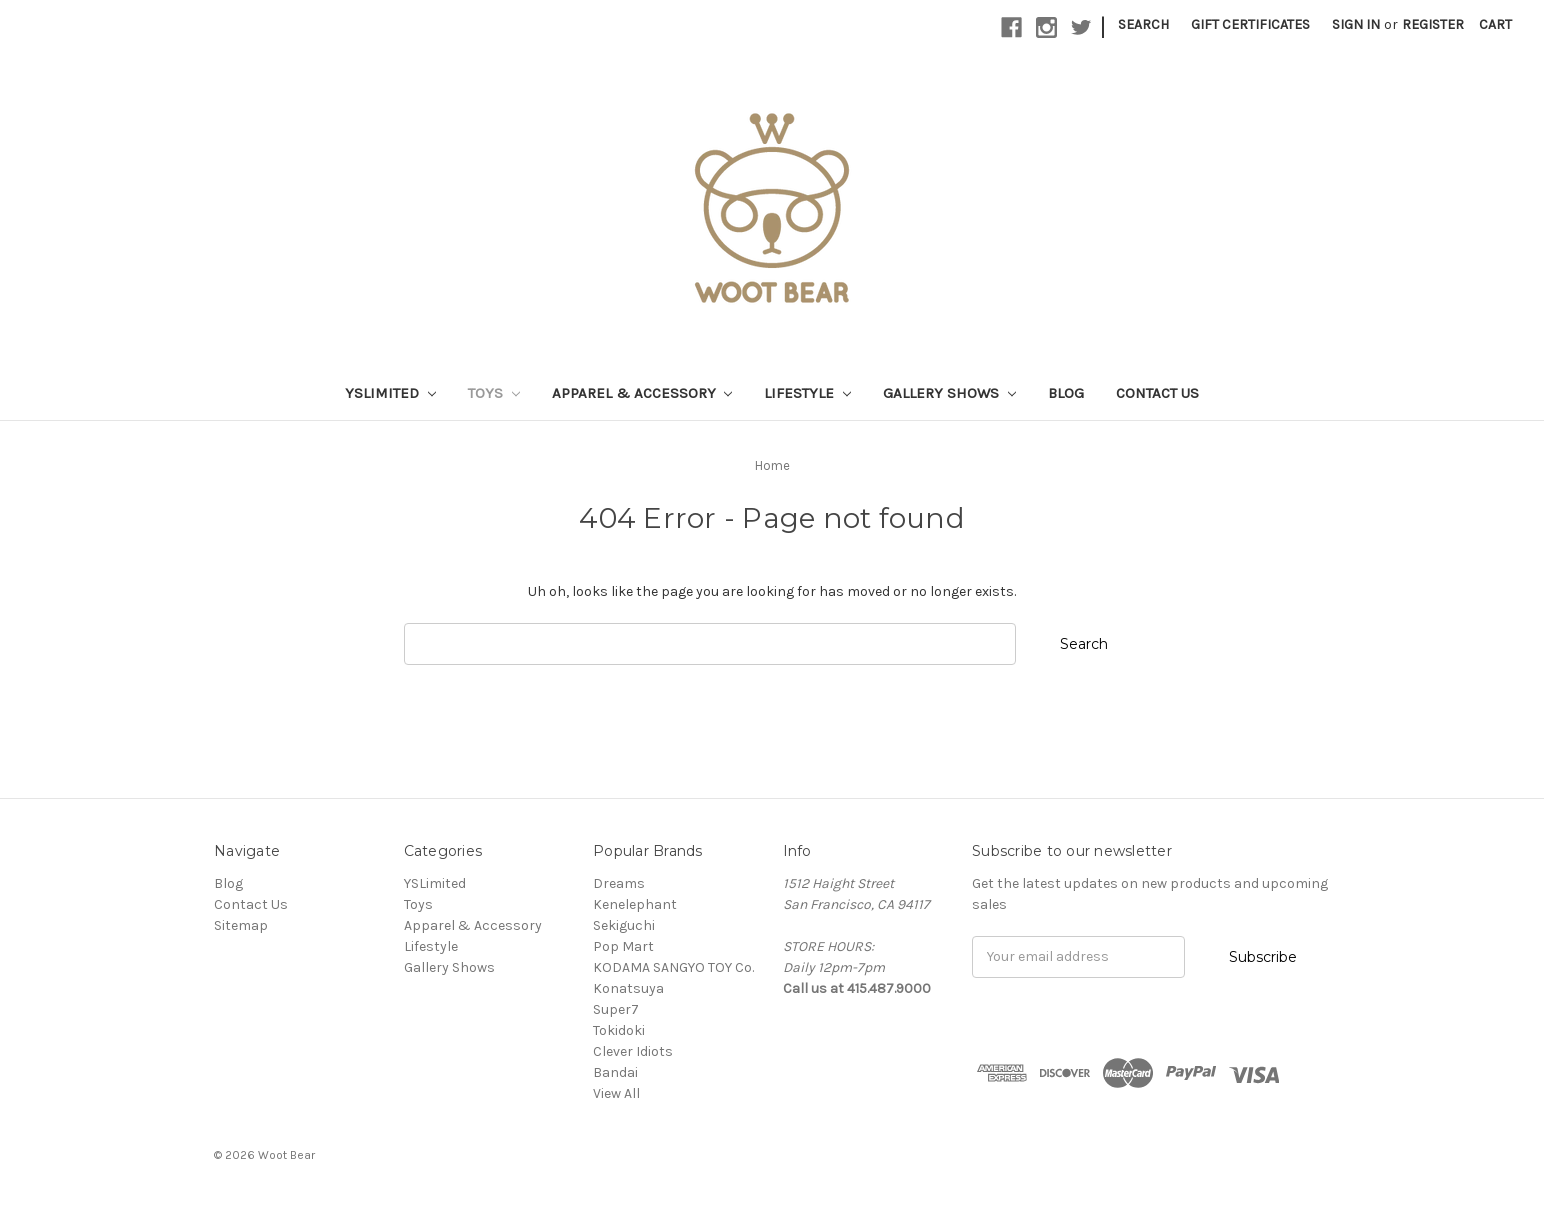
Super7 (616, 1009)
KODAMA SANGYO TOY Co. (673, 967)
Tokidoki (619, 1030)
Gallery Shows (949, 393)
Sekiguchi (624, 925)
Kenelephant (635, 904)
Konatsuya (628, 988)
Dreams (619, 883)
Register (1433, 24)
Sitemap (241, 925)
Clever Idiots (633, 1051)
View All (616, 1093)
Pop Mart (623, 946)
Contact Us (1157, 393)
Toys (494, 393)
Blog (1066, 393)
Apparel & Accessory (642, 393)
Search (1143, 24)
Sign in (1356, 24)
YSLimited (390, 393)
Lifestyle (807, 393)
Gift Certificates (1250, 24)
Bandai (615, 1072)
